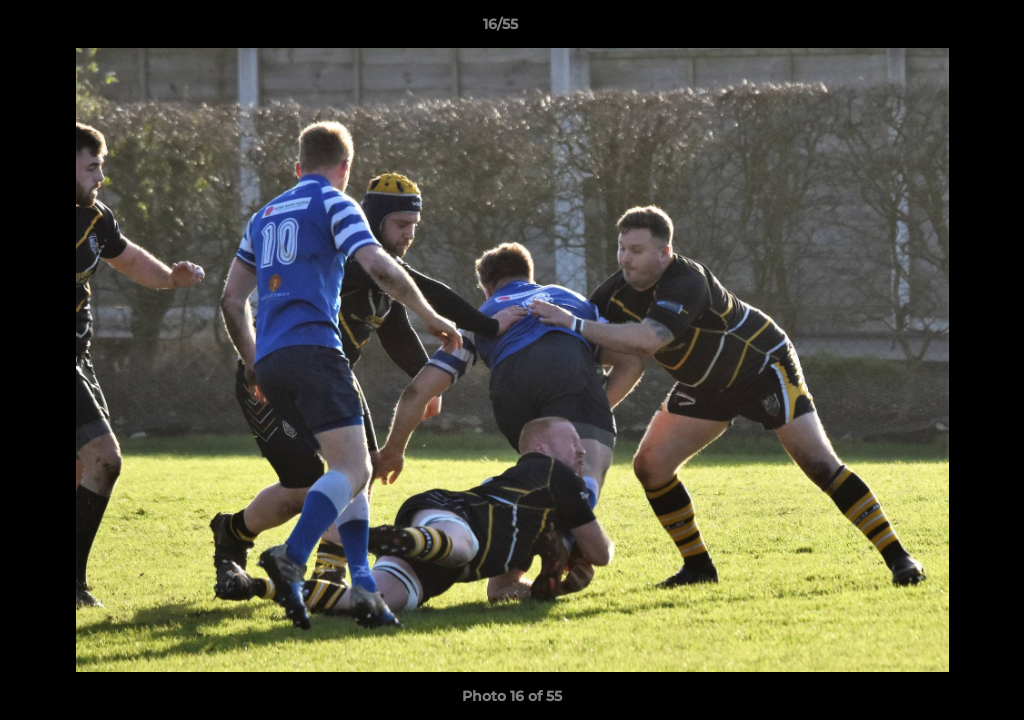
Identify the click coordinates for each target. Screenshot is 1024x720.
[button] (940, 29)
